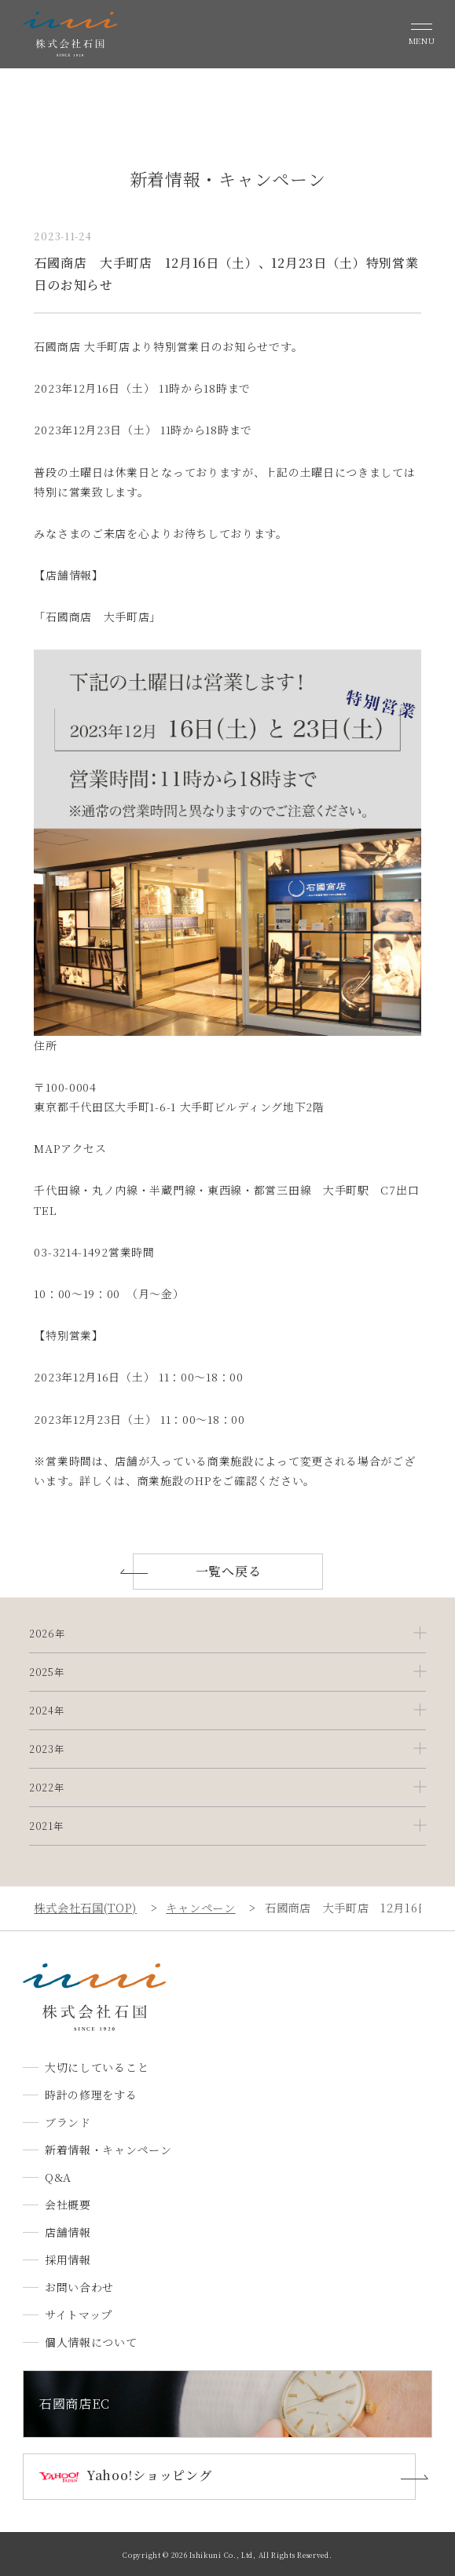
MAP (47, 1148)
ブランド (68, 2122)
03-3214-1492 (71, 1252)
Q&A (58, 2177)
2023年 (46, 1749)
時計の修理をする (91, 2094)
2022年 (46, 1787)
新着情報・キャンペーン (108, 2149)
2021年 (46, 1826)
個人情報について (91, 2342)
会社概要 (68, 2204)
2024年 (46, 1710)
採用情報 (68, 2259)
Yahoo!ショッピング (148, 2475)
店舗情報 (68, 2232)
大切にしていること (97, 2067)
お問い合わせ (79, 2287)
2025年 (46, 1672)
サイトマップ (78, 2314)
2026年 (47, 1633)
